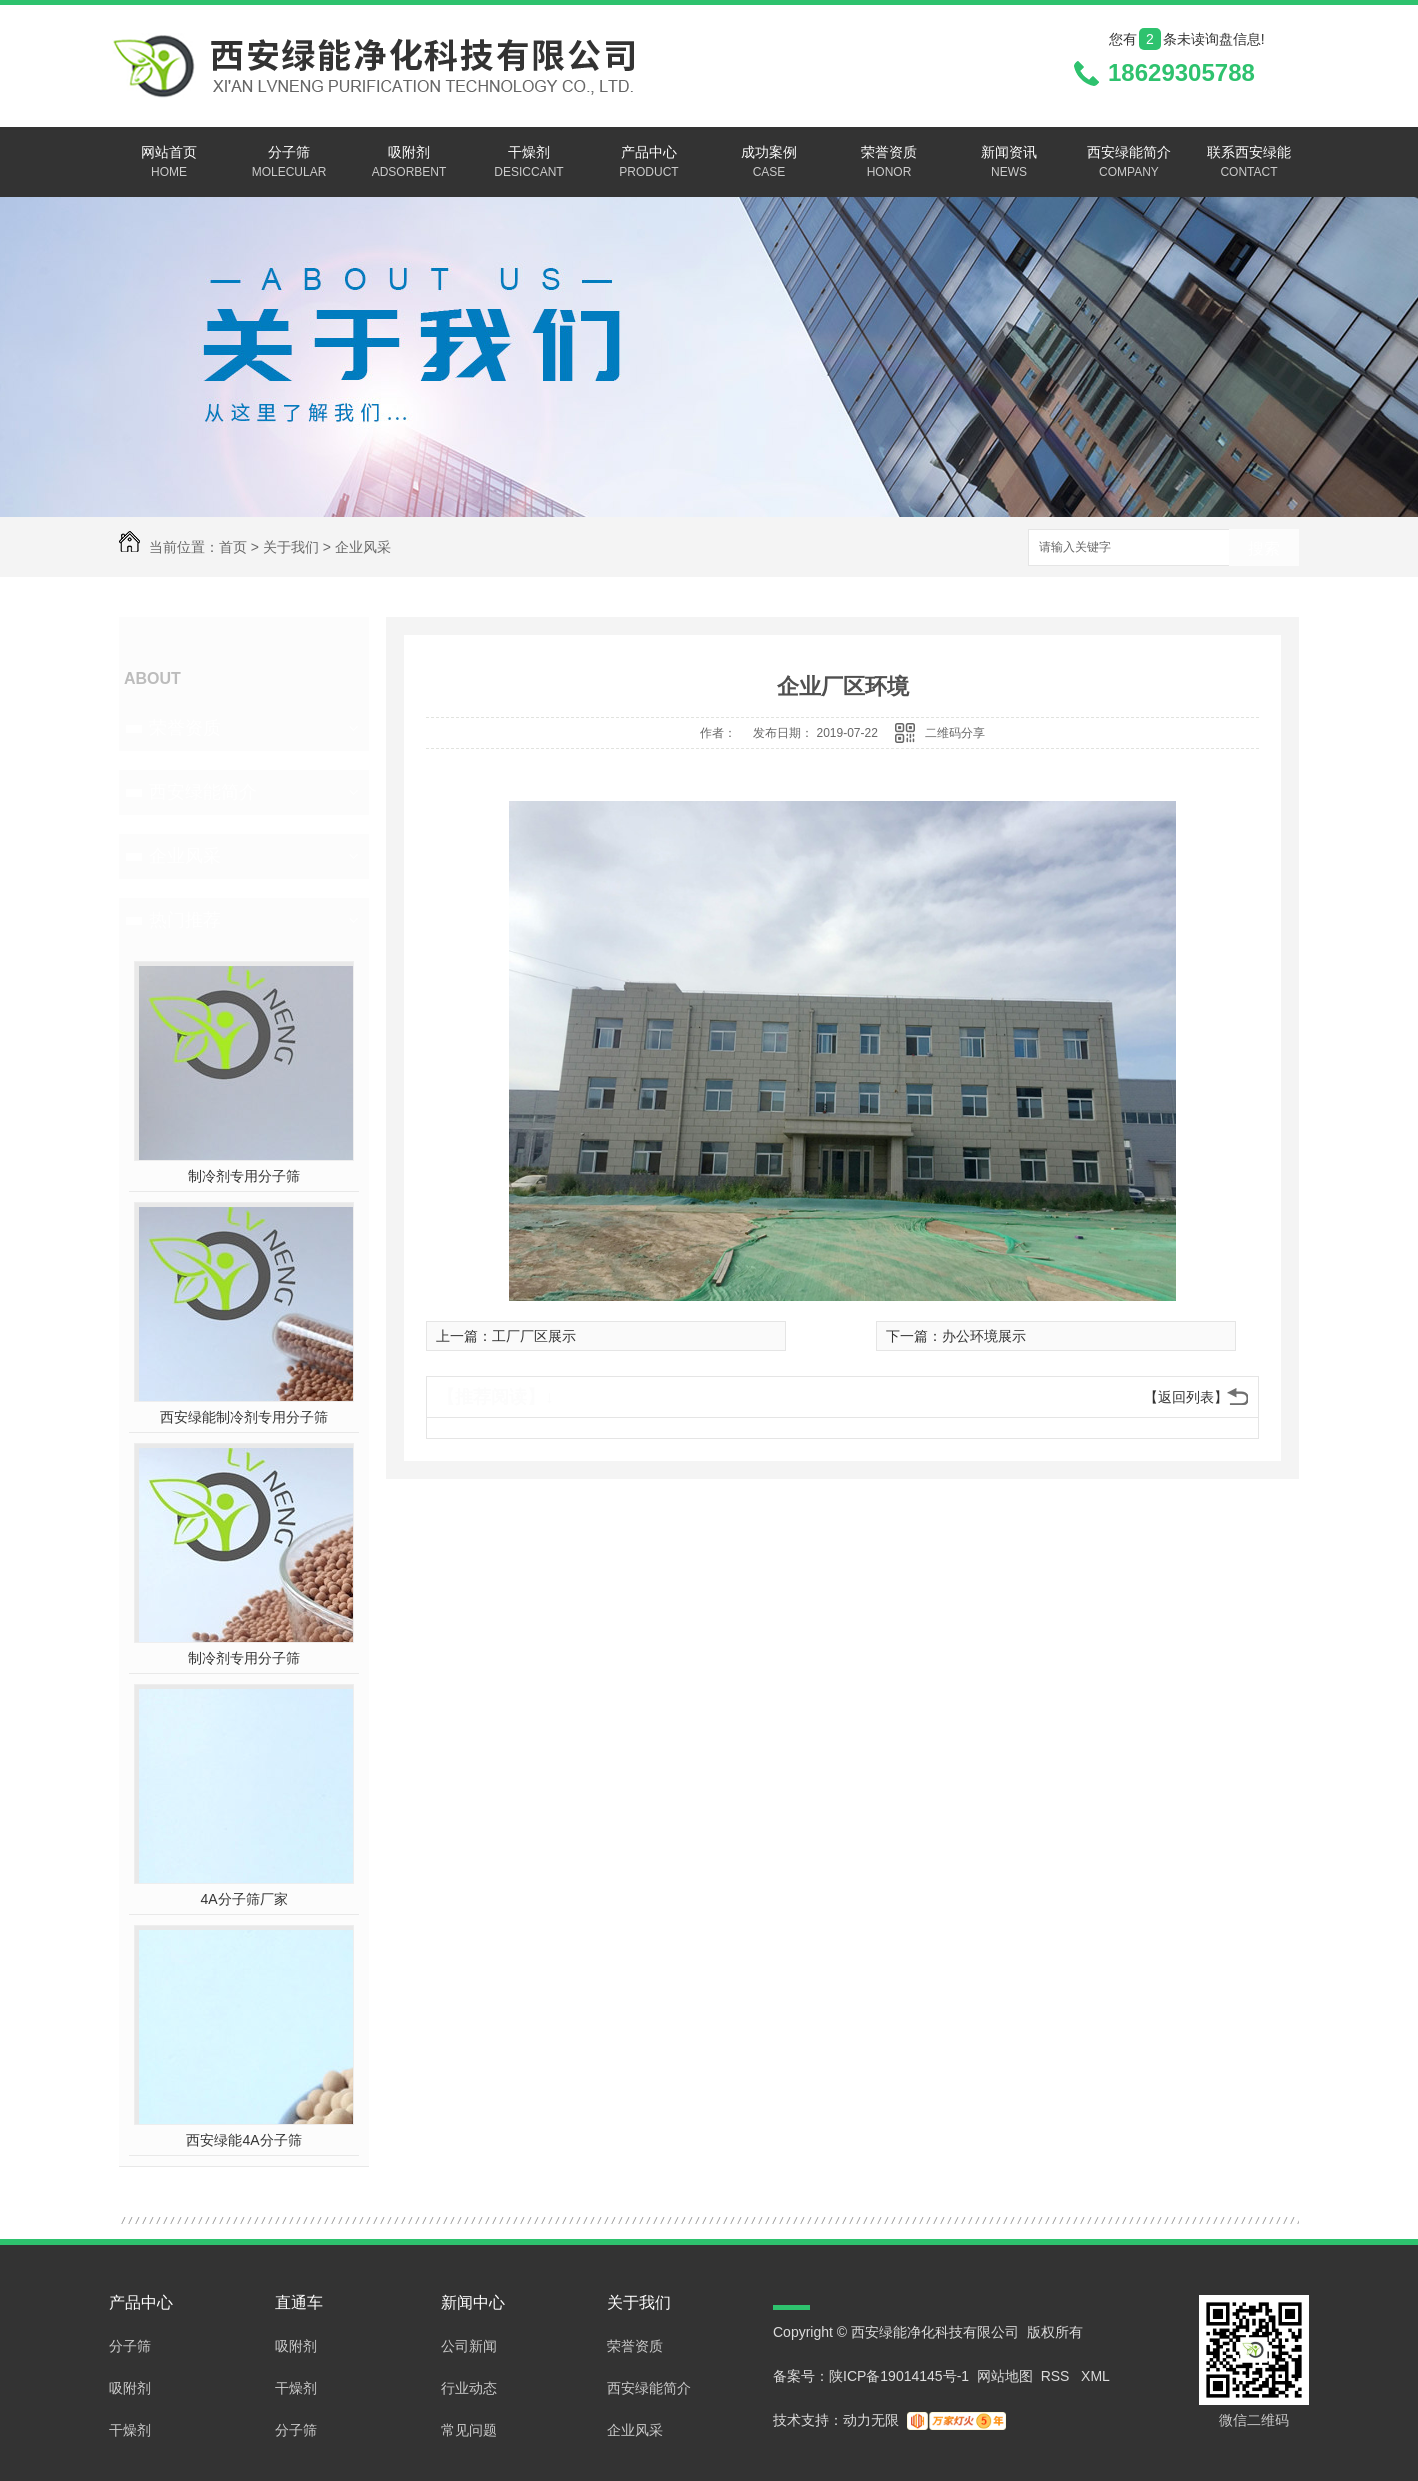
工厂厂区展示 (534, 1336)
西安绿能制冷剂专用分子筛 (244, 1417)
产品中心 (649, 163)
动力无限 (871, 2420)
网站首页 (169, 163)
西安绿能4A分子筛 (243, 2140)
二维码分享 (955, 733)
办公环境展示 (984, 1336)
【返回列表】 (1186, 1397)
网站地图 (1005, 2376)
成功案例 (769, 163)
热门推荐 (185, 920)
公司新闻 (469, 2346)
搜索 (1264, 548)
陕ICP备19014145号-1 (899, 2376)
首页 (233, 547)
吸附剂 (409, 163)
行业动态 (469, 2388)
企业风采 (363, 547)
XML (1095, 2376)
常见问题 (469, 2430)
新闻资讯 (1009, 163)
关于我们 (291, 547)
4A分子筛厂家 (243, 1899)
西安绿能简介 (1129, 163)
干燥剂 (529, 163)
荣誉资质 (889, 163)
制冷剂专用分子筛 (244, 1176)
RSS (1057, 2376)
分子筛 (289, 163)
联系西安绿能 (1249, 163)
